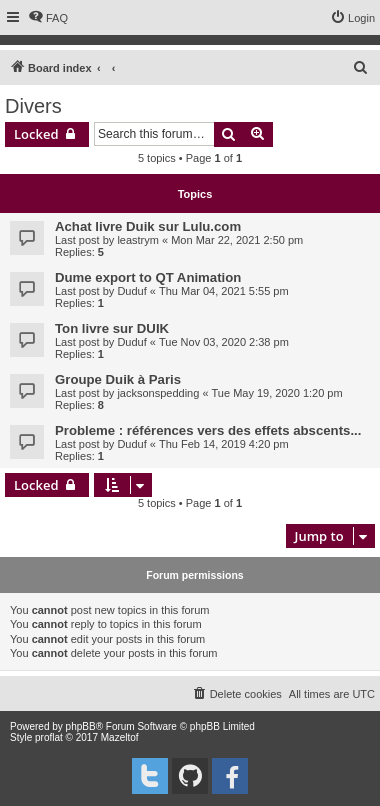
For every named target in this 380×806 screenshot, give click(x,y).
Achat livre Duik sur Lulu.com (148, 226)
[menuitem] (48, 18)
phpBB (81, 726)
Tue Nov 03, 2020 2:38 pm (224, 342)
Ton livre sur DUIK (112, 328)
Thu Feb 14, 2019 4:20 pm (224, 444)
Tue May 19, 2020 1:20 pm (277, 393)
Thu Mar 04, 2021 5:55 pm (224, 291)
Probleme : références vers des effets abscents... (208, 430)
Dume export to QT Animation (148, 277)
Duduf (131, 291)
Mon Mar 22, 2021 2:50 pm (237, 240)
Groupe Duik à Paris (118, 379)
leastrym (138, 240)
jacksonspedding (158, 393)
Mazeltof (120, 737)
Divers (33, 106)
